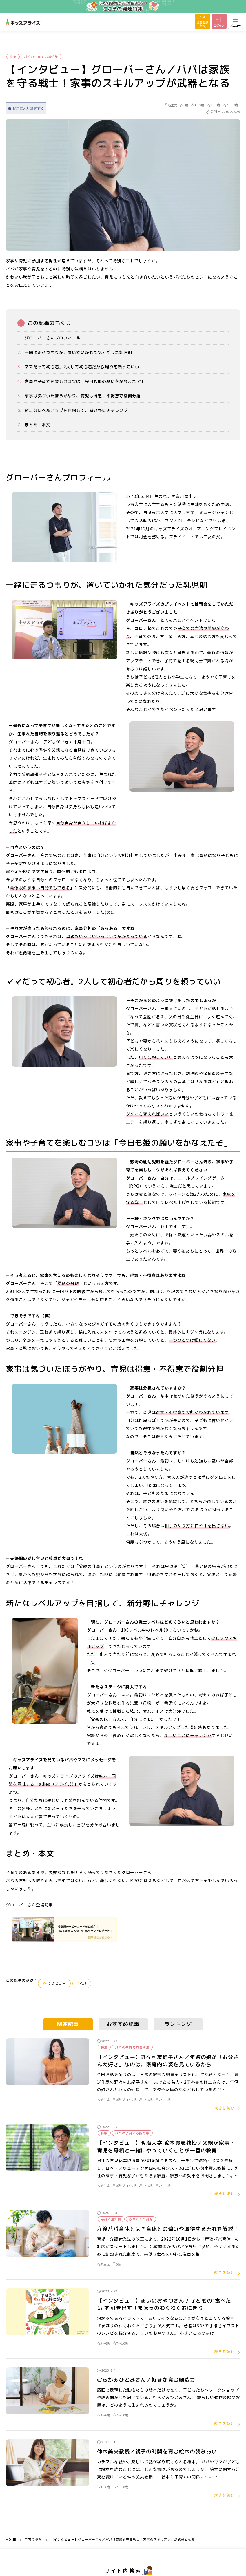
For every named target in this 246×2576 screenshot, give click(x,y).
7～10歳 (230, 105)
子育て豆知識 (111, 2219)
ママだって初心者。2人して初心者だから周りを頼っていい (82, 367)
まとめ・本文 (37, 424)
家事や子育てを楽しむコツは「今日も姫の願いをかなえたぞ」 (85, 381)
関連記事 (68, 2024)
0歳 (184, 105)
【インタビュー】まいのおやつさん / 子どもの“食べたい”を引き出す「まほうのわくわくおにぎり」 (164, 2304)
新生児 (171, 105)
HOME (11, 2539)
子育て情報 (33, 2539)
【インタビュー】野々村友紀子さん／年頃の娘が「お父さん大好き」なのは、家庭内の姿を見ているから (168, 2061)
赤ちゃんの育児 (141, 2219)
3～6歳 (214, 105)
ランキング (178, 2024)
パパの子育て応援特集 (41, 56)
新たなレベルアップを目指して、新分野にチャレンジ (76, 410)
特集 (13, 56)
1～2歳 (197, 105)
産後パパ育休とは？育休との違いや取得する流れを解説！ (168, 2229)
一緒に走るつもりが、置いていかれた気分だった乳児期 (78, 352)
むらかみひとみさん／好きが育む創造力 (146, 2379)
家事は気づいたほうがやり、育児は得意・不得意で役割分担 (83, 395)
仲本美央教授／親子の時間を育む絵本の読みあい (157, 2451)
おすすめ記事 (123, 2024)
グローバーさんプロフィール (53, 338)
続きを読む (224, 2108)
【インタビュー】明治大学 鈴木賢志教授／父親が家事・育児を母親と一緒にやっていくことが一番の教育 (166, 2146)
